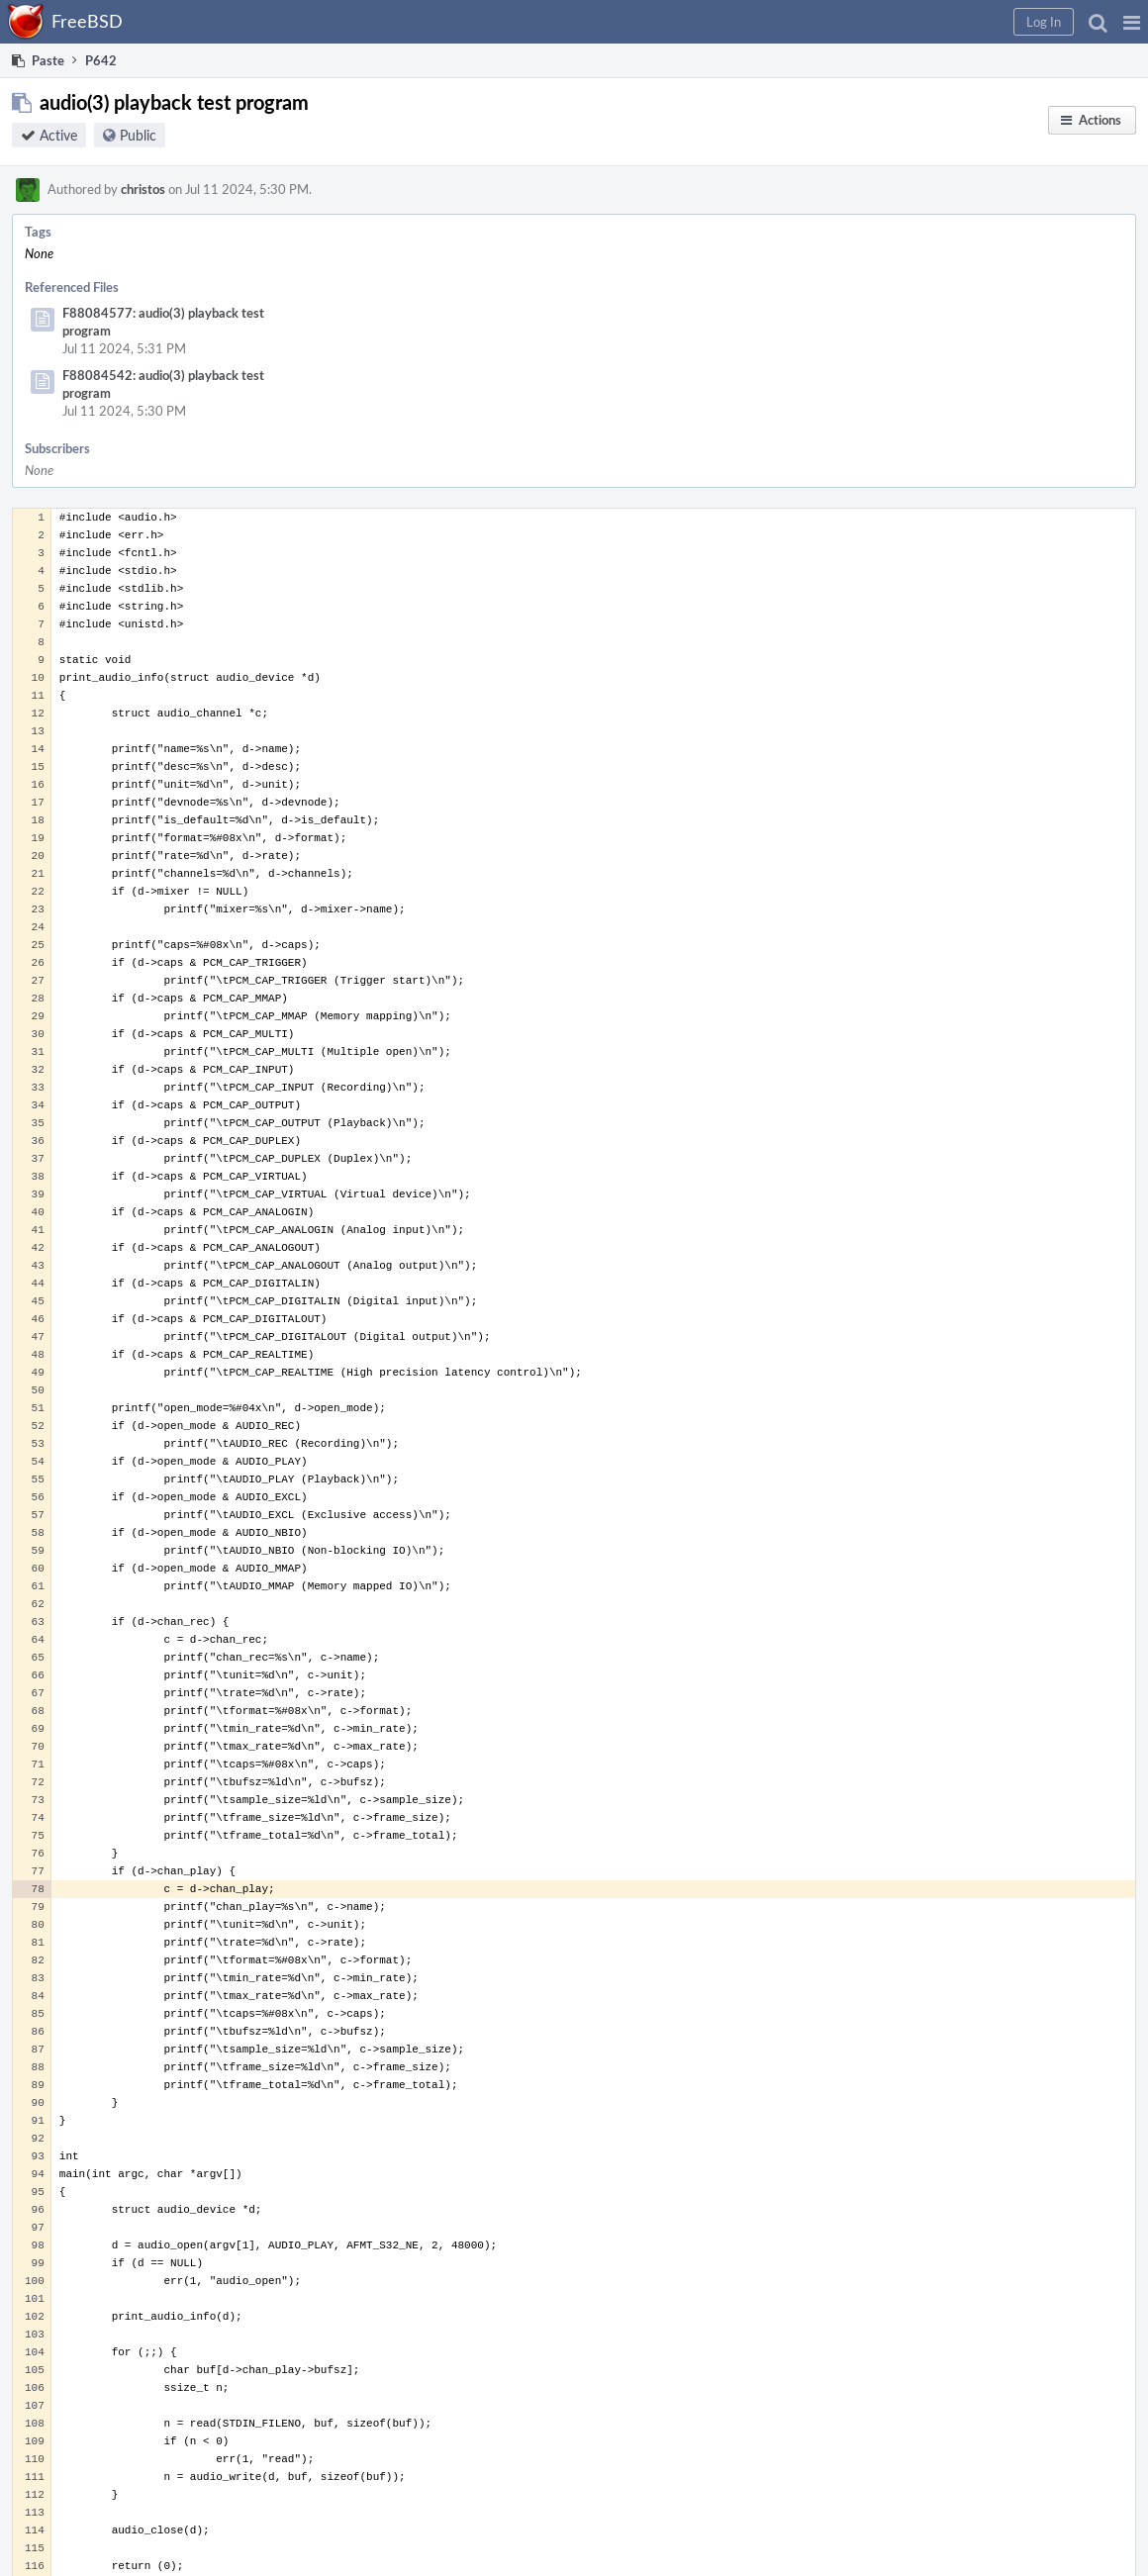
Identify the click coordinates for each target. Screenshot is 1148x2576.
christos (143, 189)
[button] (1131, 22)
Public (138, 135)
